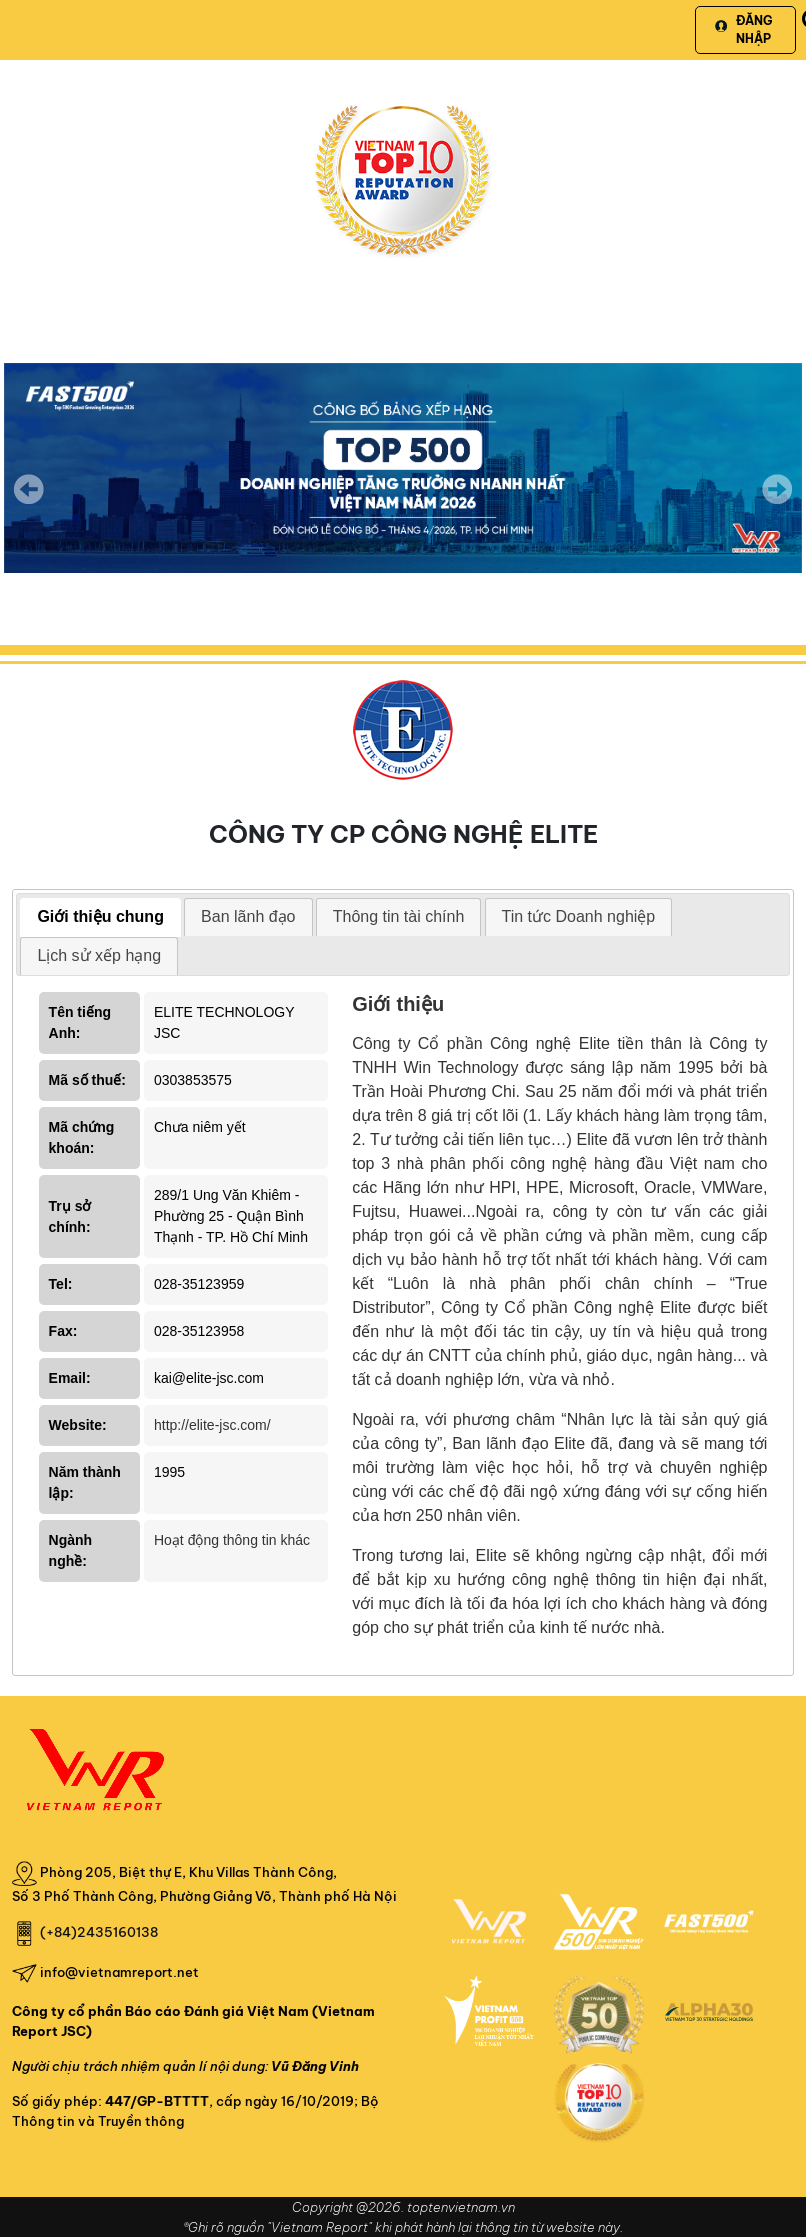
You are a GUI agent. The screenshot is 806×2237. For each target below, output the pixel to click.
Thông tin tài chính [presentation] (399, 916)
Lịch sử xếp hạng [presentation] (99, 955)
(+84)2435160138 (99, 1932)
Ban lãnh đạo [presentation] (248, 916)
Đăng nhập (743, 29)
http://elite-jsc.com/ (212, 1425)
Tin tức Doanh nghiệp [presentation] (579, 916)
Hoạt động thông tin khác (232, 1540)
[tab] (100, 917)
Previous (29, 489)
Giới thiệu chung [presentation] (100, 916)
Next (777, 503)
